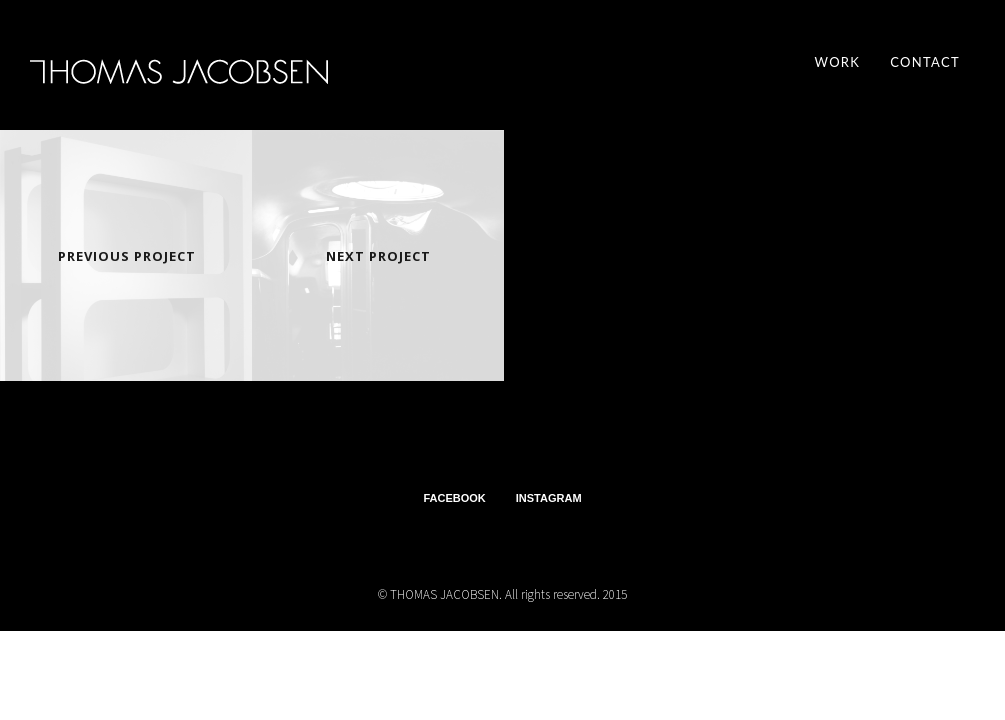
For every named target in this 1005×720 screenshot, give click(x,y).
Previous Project (127, 256)
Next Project (378, 256)
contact (925, 62)
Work (838, 62)
